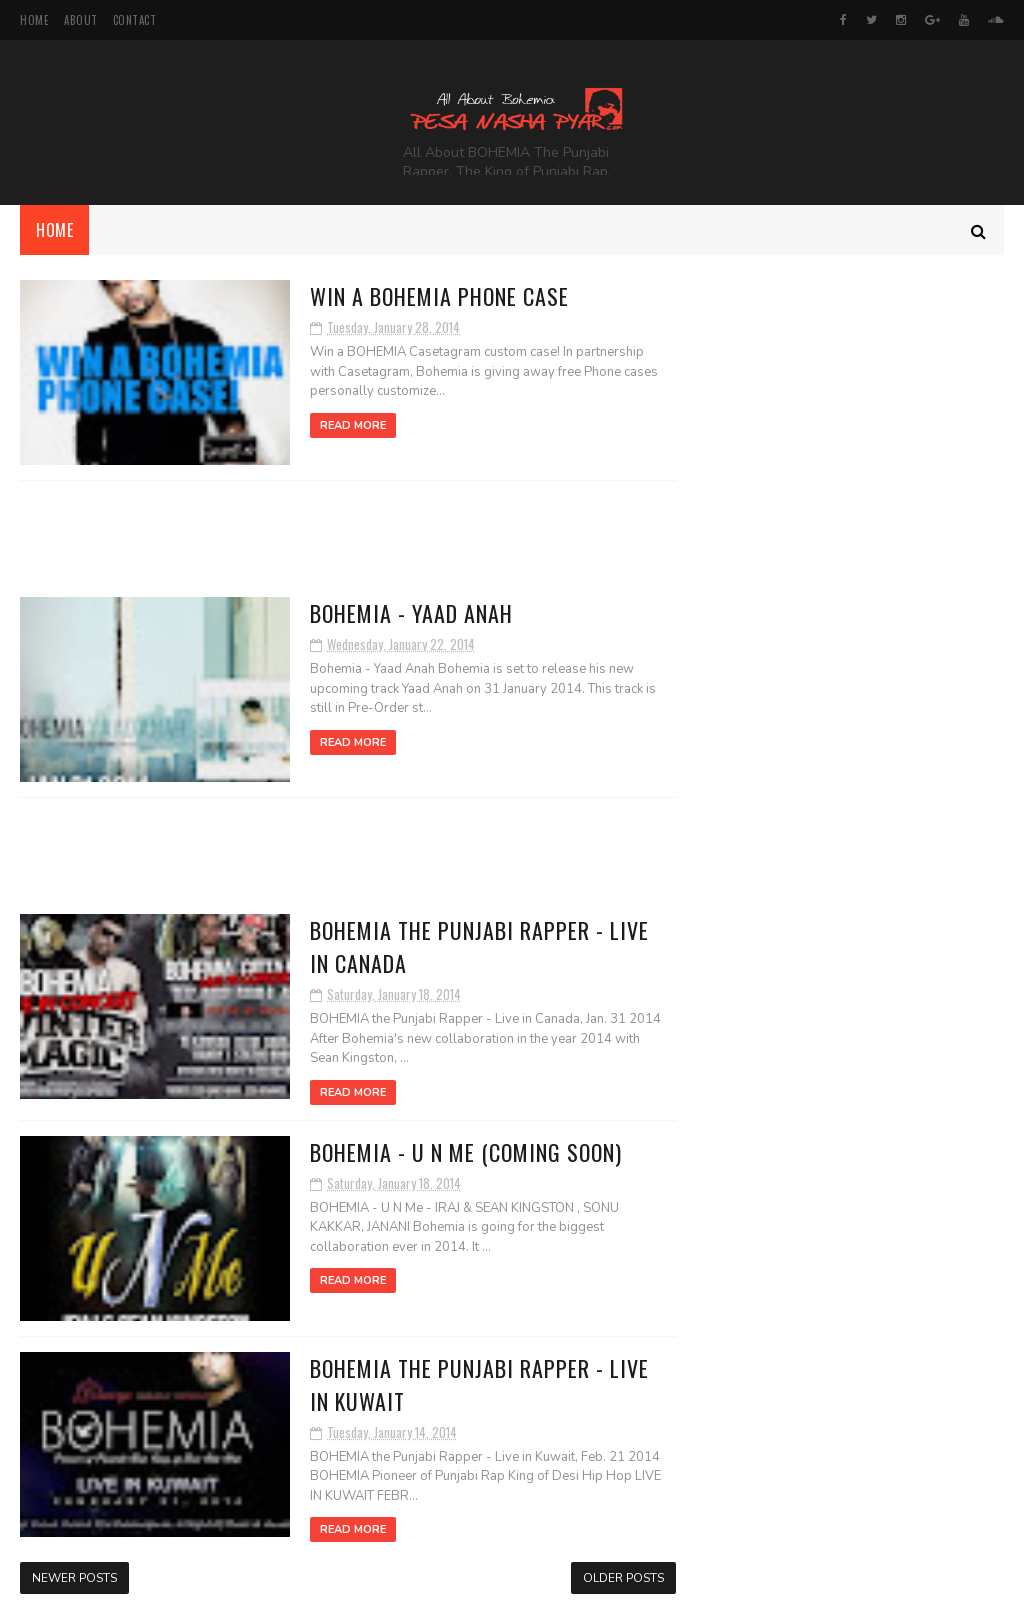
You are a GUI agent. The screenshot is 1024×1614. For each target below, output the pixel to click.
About (81, 20)
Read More (353, 425)
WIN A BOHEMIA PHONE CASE (439, 296)
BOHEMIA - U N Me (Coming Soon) (466, 1152)
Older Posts (623, 1578)
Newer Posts (74, 1578)
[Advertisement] (348, 539)
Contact (135, 20)
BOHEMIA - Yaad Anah (411, 613)
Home (34, 20)
